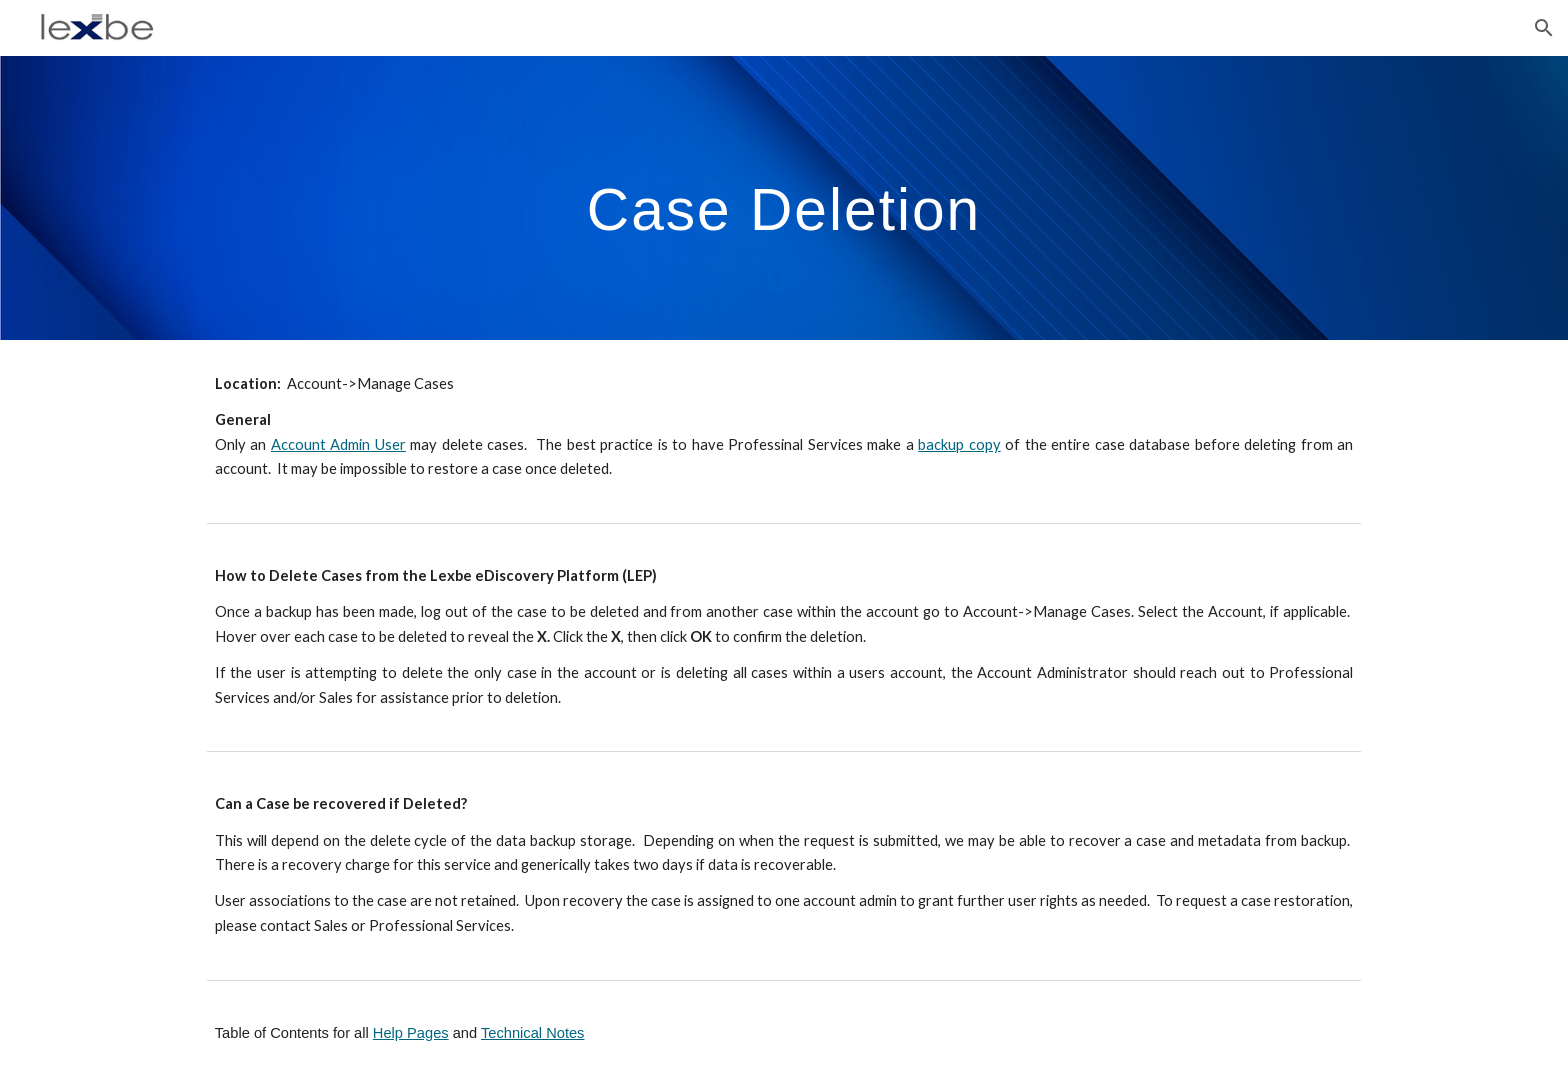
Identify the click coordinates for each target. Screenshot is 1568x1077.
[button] (1544, 28)
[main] (784, 197)
